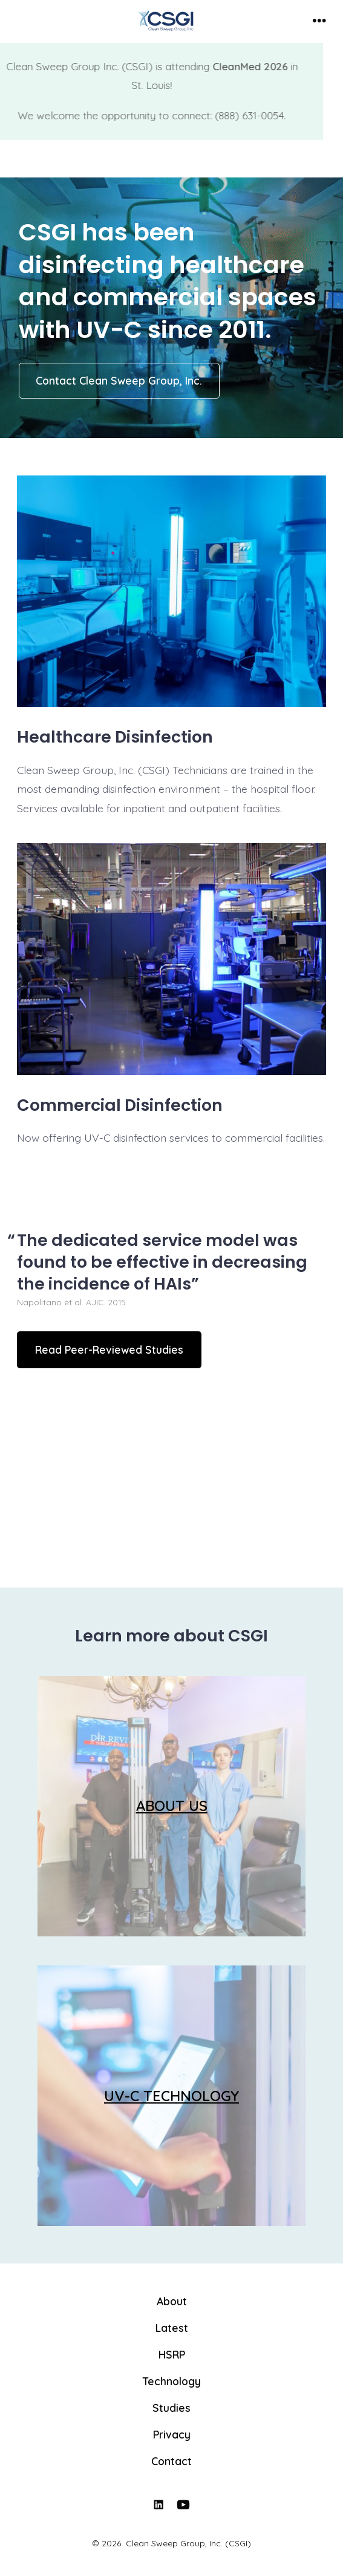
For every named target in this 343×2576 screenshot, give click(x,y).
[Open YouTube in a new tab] (183, 2504)
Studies (171, 2407)
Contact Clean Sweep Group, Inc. (119, 380)
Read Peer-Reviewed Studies (109, 1349)
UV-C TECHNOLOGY (171, 2096)
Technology (172, 2381)
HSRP (171, 2354)
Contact (171, 2461)
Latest (171, 2327)
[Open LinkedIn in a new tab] (158, 2504)
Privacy (172, 2434)
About (172, 2301)
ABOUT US (171, 1805)
